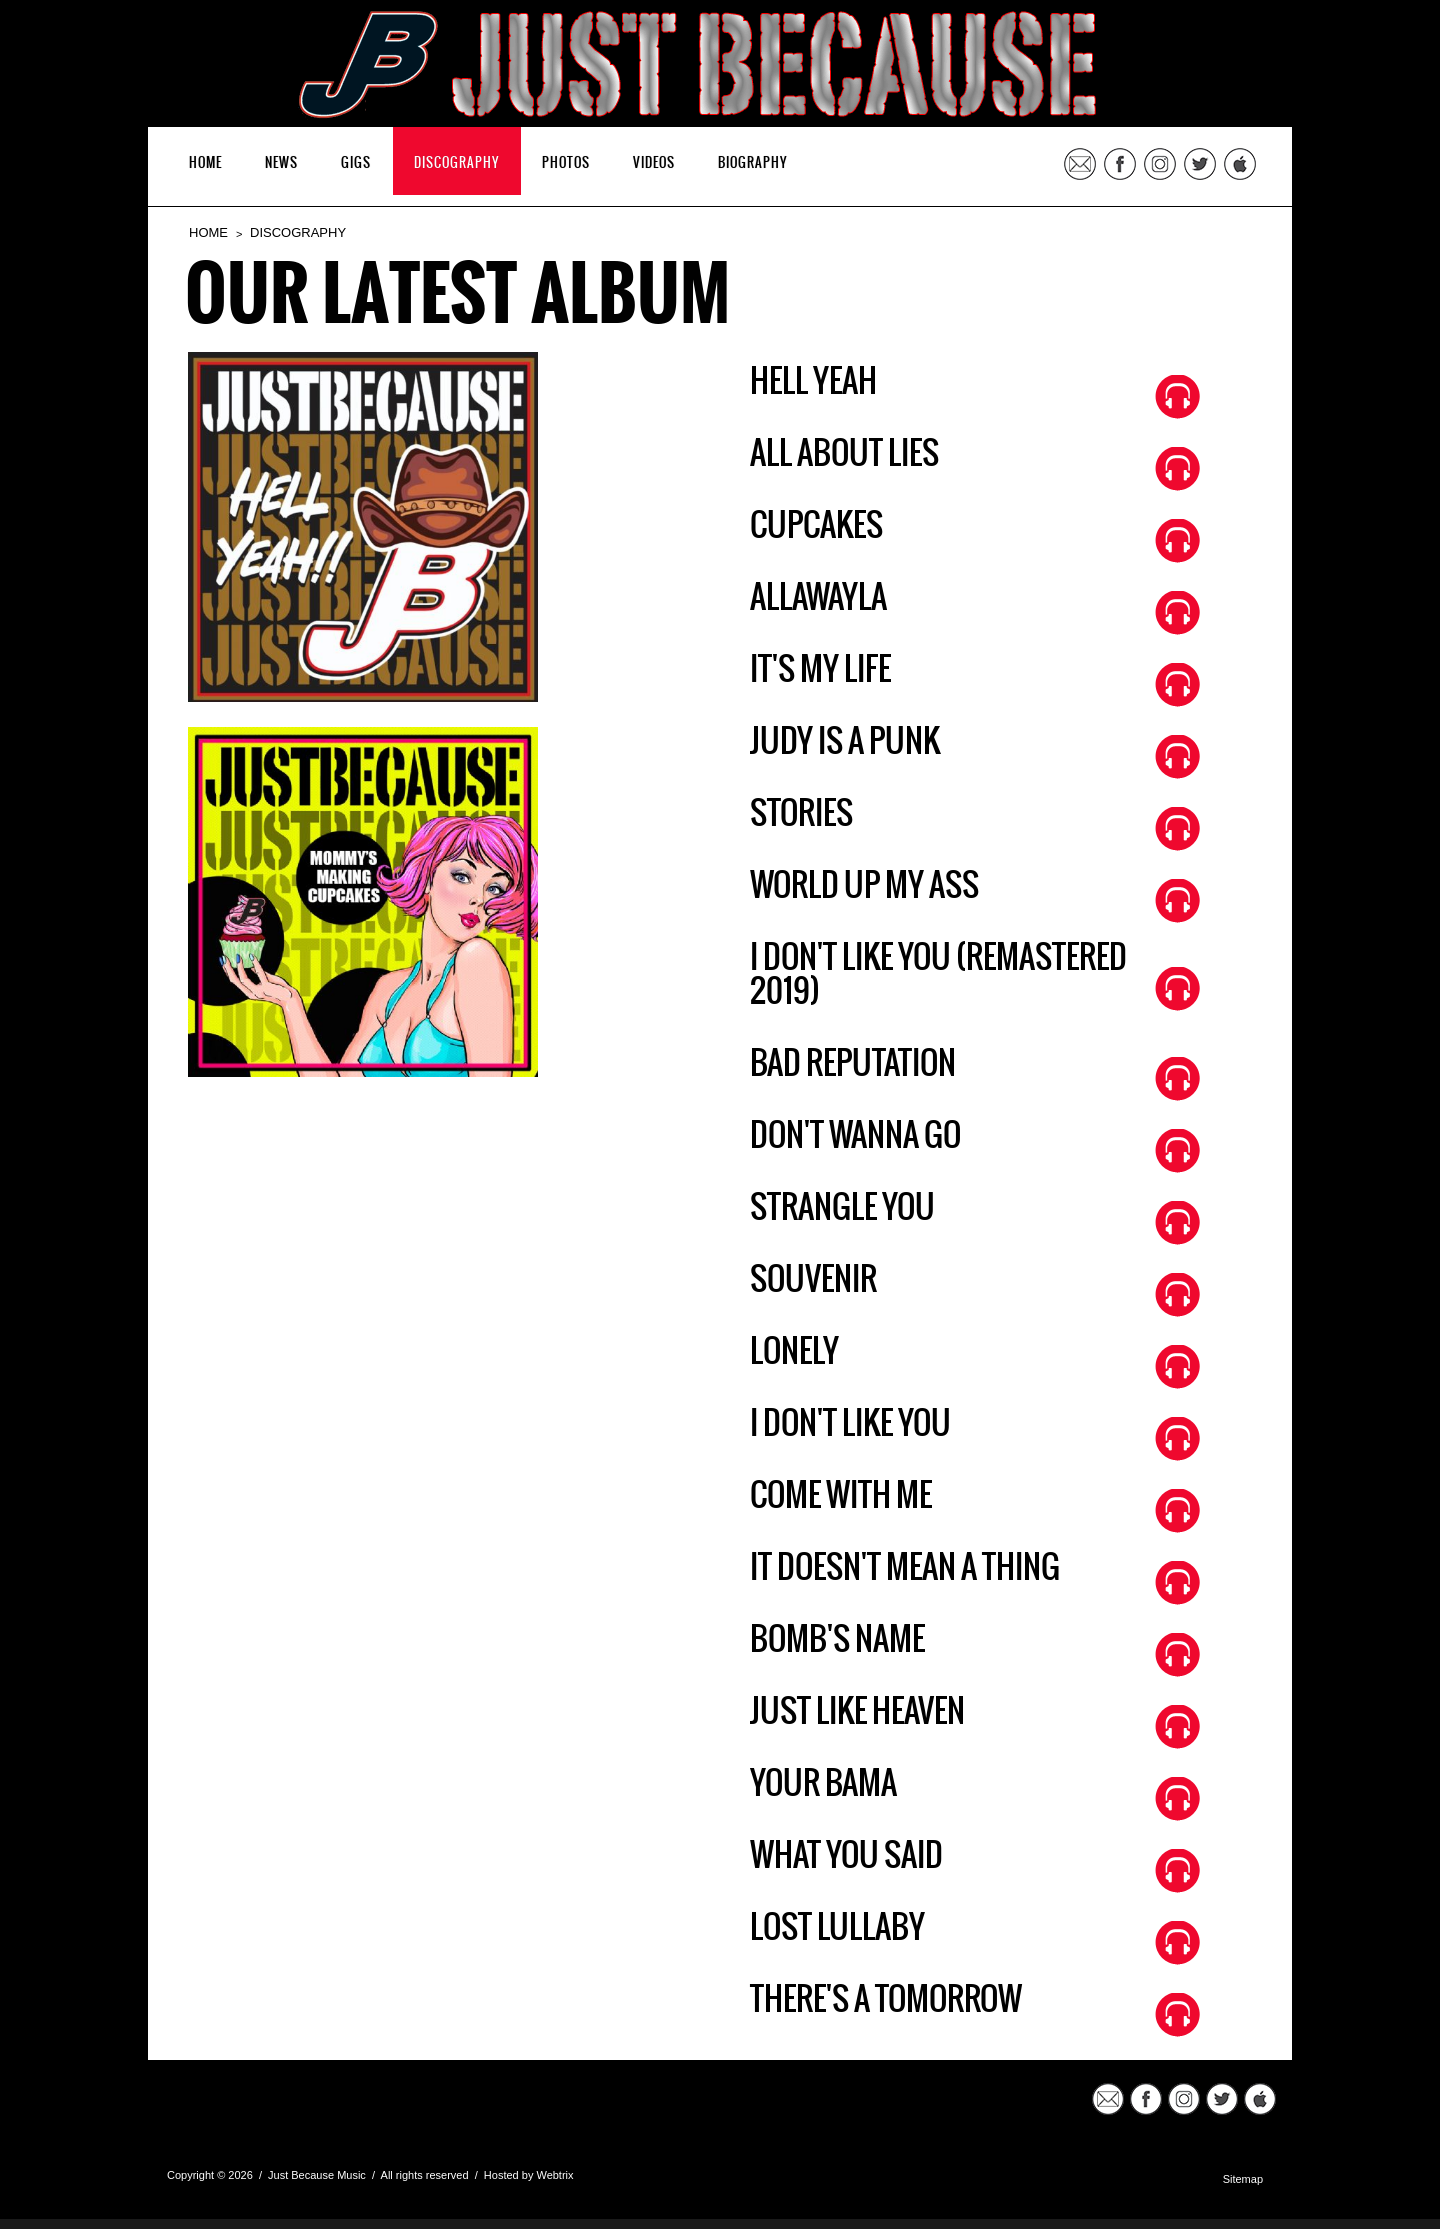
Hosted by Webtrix (529, 2175)
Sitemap (1243, 2179)
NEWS (281, 163)
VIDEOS (654, 163)
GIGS (356, 163)
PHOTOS (566, 163)
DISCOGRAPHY (456, 163)
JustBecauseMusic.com (383, 2109)
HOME (205, 163)
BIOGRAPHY (752, 163)
